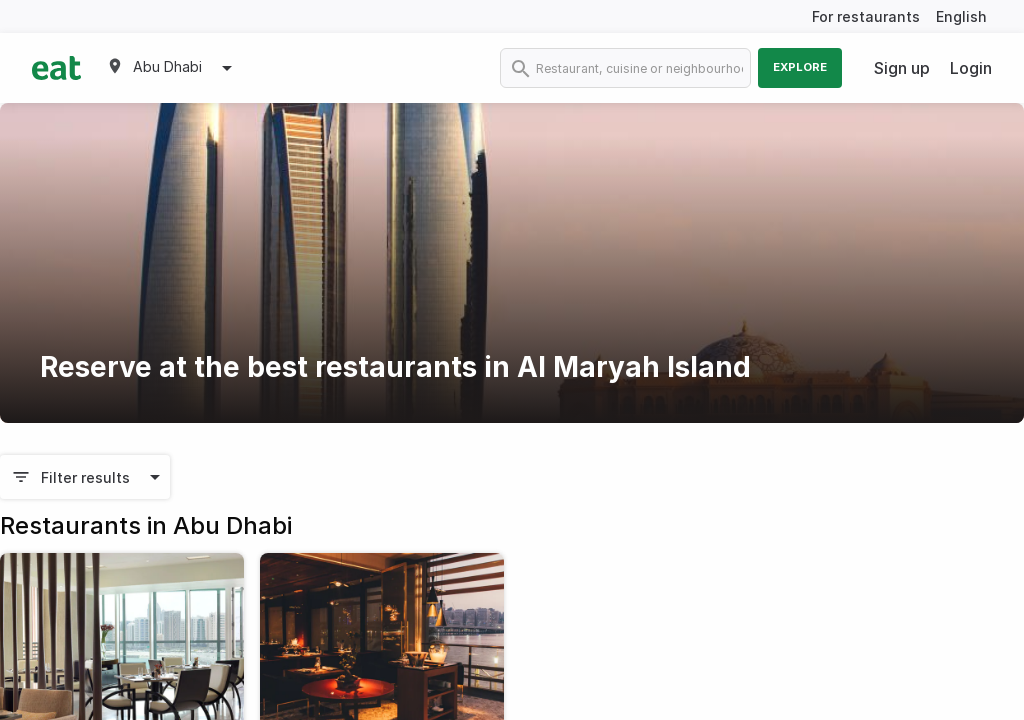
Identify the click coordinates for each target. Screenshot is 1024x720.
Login (971, 68)
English (961, 16)
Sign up (902, 68)
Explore (800, 67)
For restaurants (866, 16)
